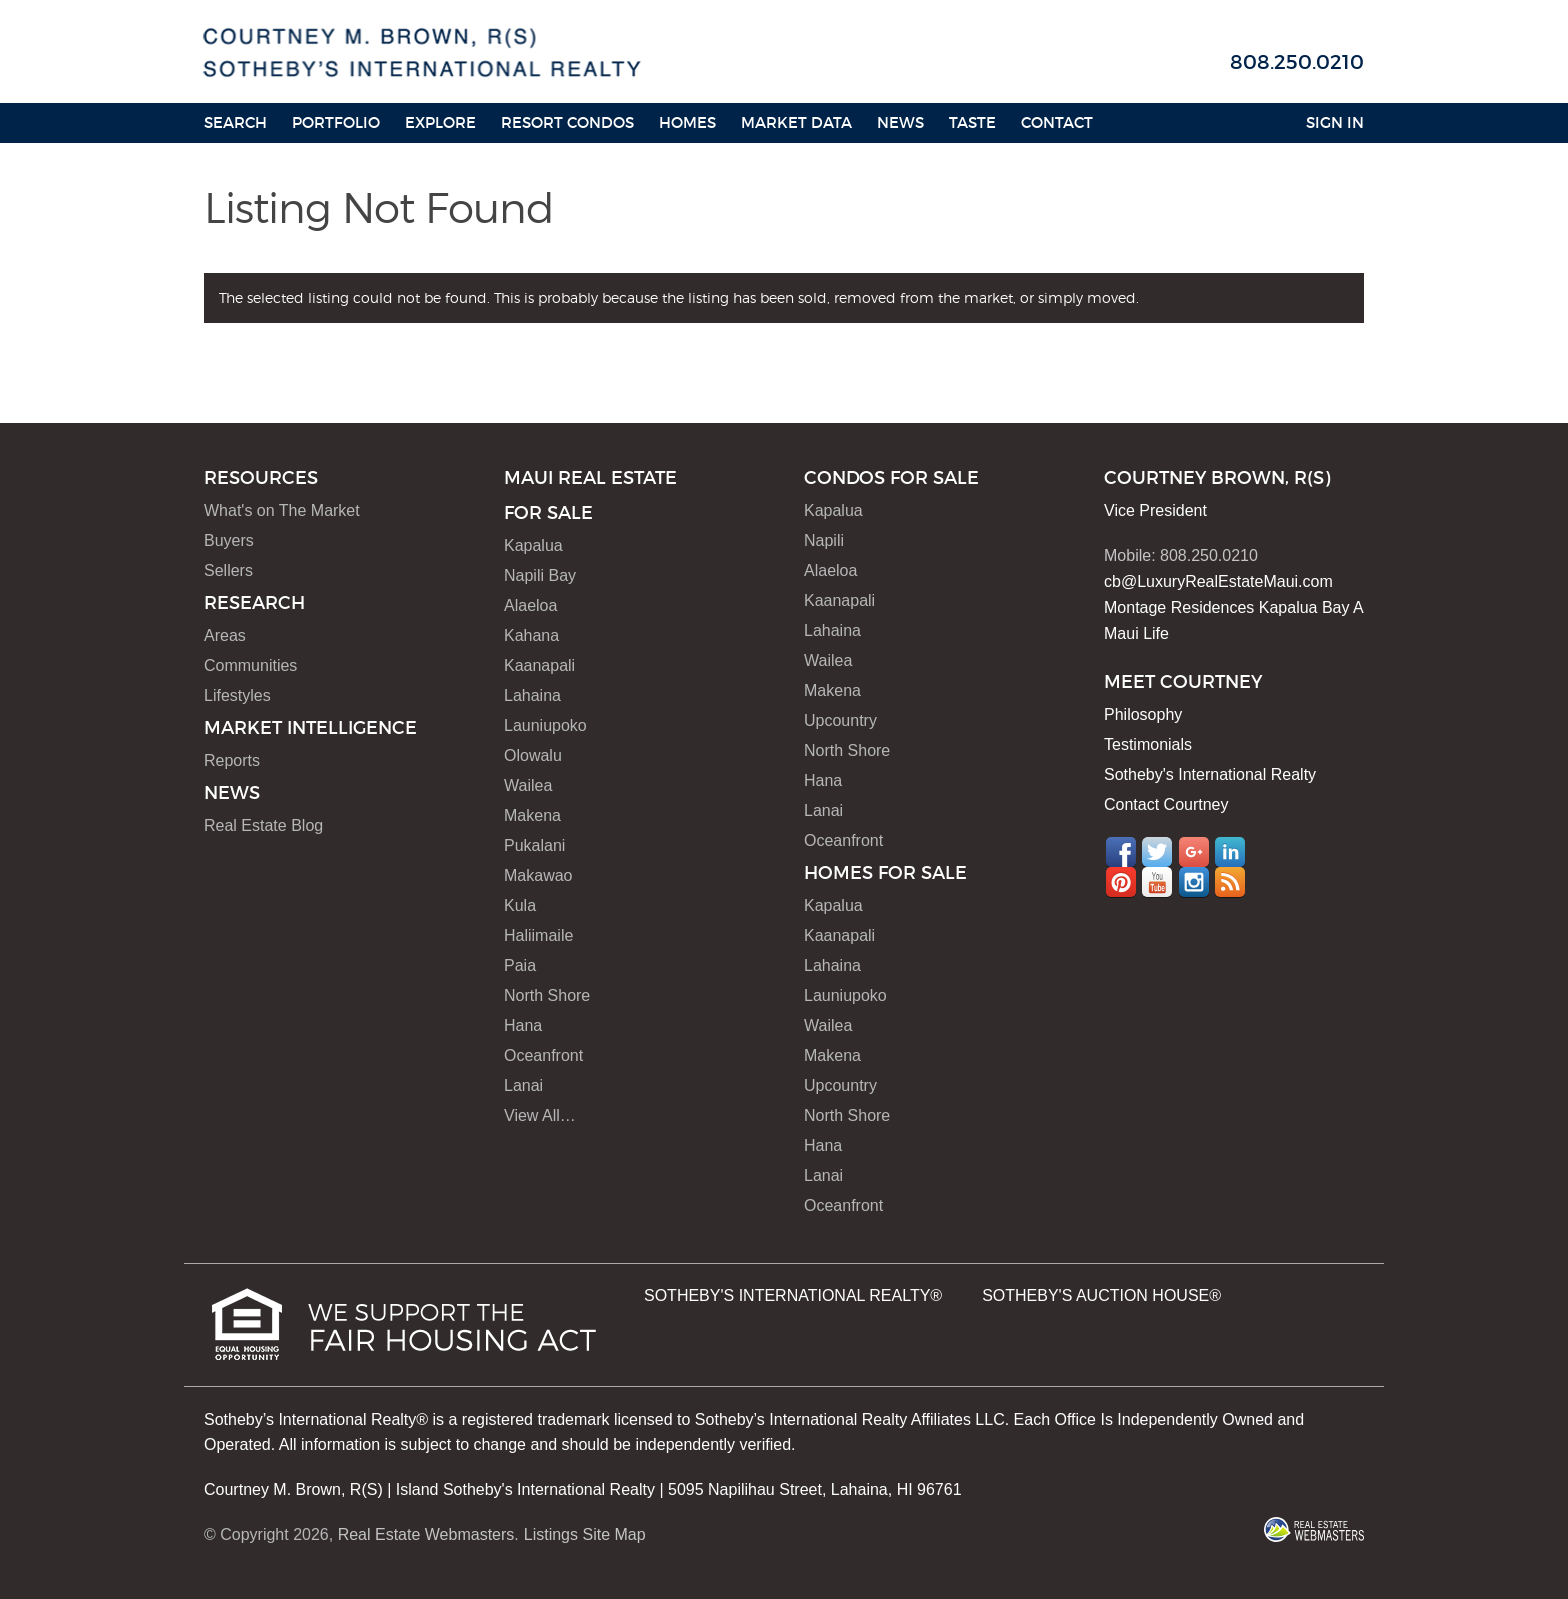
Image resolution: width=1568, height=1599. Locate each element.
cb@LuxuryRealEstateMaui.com (1218, 581)
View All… (540, 1115)
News (900, 122)
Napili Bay (540, 575)
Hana (523, 1025)
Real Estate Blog (263, 825)
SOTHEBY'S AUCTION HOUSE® (1101, 1295)
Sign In (1335, 122)
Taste (972, 122)
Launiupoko (545, 725)
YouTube (1157, 882)
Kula (520, 905)
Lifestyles (237, 695)
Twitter (1157, 852)
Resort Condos (567, 122)
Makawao (538, 875)
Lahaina (532, 695)
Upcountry (840, 720)
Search (235, 122)
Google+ (1194, 852)
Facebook (1121, 852)
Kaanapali (539, 665)
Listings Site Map (585, 1534)
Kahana (531, 635)
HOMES (687, 122)
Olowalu (533, 755)
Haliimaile (538, 935)
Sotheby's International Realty (1210, 774)
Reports (232, 760)
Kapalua (533, 545)
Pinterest (1121, 882)
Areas (225, 635)
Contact (1057, 122)
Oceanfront (543, 1055)
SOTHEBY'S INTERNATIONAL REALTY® (793, 1295)
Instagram (1194, 882)
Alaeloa (530, 605)
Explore (440, 122)
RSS (1230, 882)
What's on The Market (282, 510)
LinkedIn (1230, 852)
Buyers (229, 540)
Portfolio (336, 122)
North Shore (547, 995)
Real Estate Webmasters (426, 1534)
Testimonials (1148, 744)
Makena (532, 815)
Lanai (523, 1085)
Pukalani (534, 845)
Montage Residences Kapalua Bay (1227, 607)
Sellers (228, 570)
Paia (520, 965)
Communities (250, 665)
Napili (824, 540)
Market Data (796, 122)
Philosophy (1143, 714)
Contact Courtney (1166, 804)
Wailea (528, 785)
